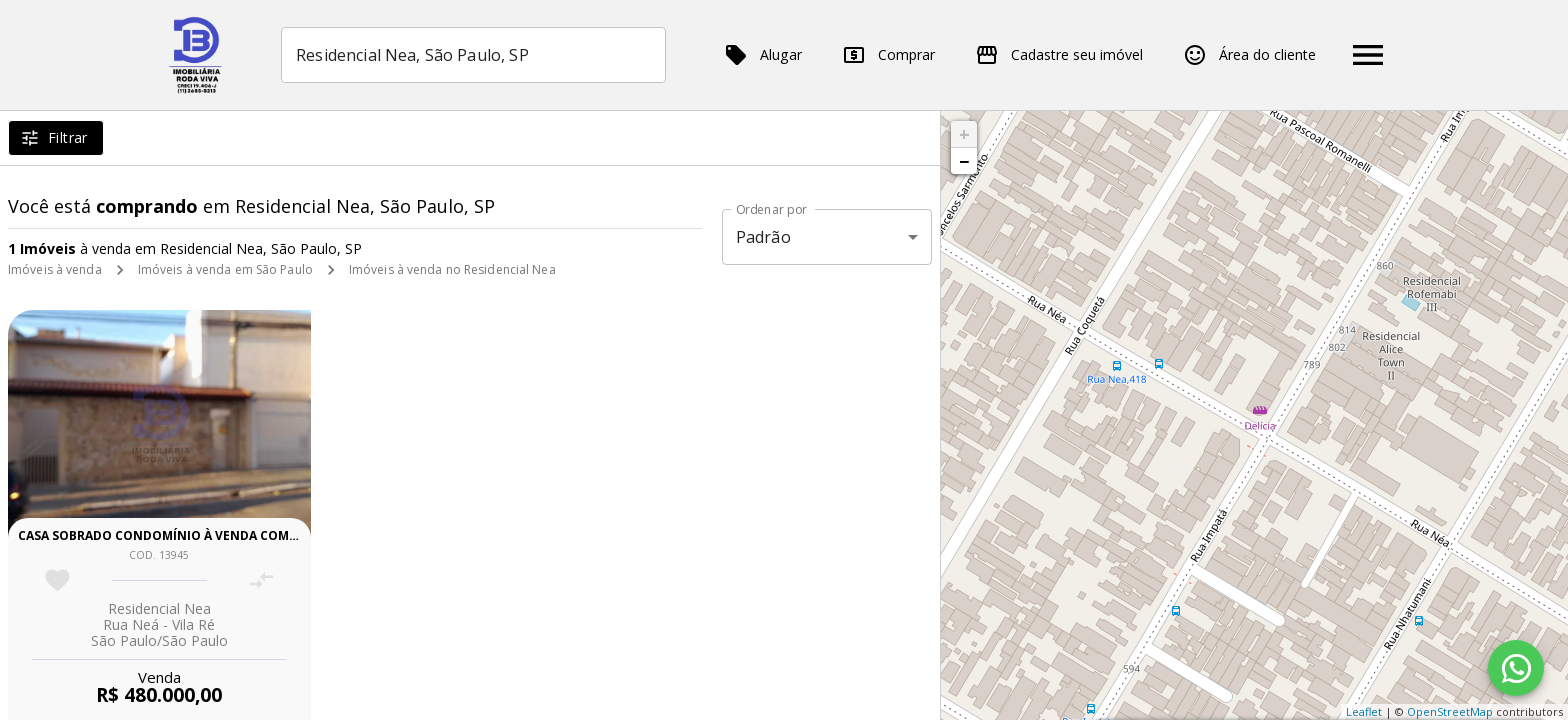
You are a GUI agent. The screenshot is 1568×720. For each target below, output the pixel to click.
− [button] (964, 161)
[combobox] (473, 55)
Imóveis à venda (55, 269)
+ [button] (964, 134)
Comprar (888, 55)
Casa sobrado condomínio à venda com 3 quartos (190, 535)
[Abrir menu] (1368, 55)
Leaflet (1364, 711)
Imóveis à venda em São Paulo (225, 269)
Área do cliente (1249, 55)
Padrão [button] (763, 237)
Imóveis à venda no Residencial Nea (452, 269)
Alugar (763, 55)
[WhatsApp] (1516, 668)
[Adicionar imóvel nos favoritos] (57, 580)
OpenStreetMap (1450, 711)
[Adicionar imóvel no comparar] (261, 580)
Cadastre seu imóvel (1059, 55)
